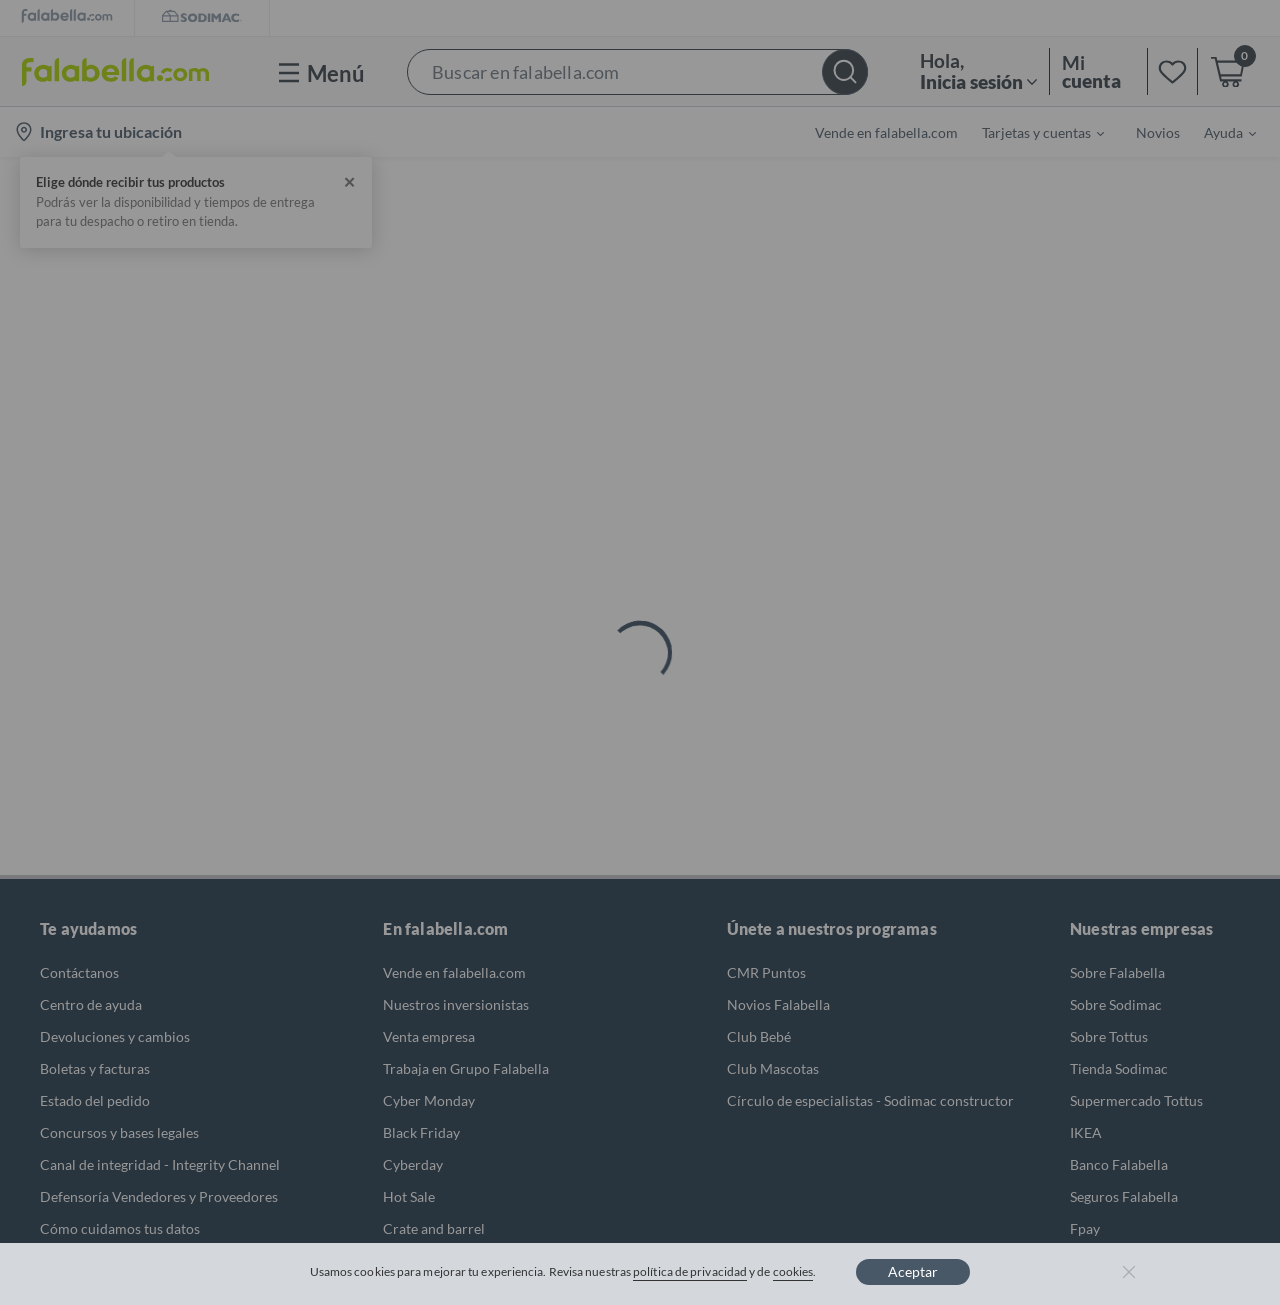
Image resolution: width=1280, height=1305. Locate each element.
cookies (793, 1271)
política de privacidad (690, 1271)
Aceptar (913, 1271)
